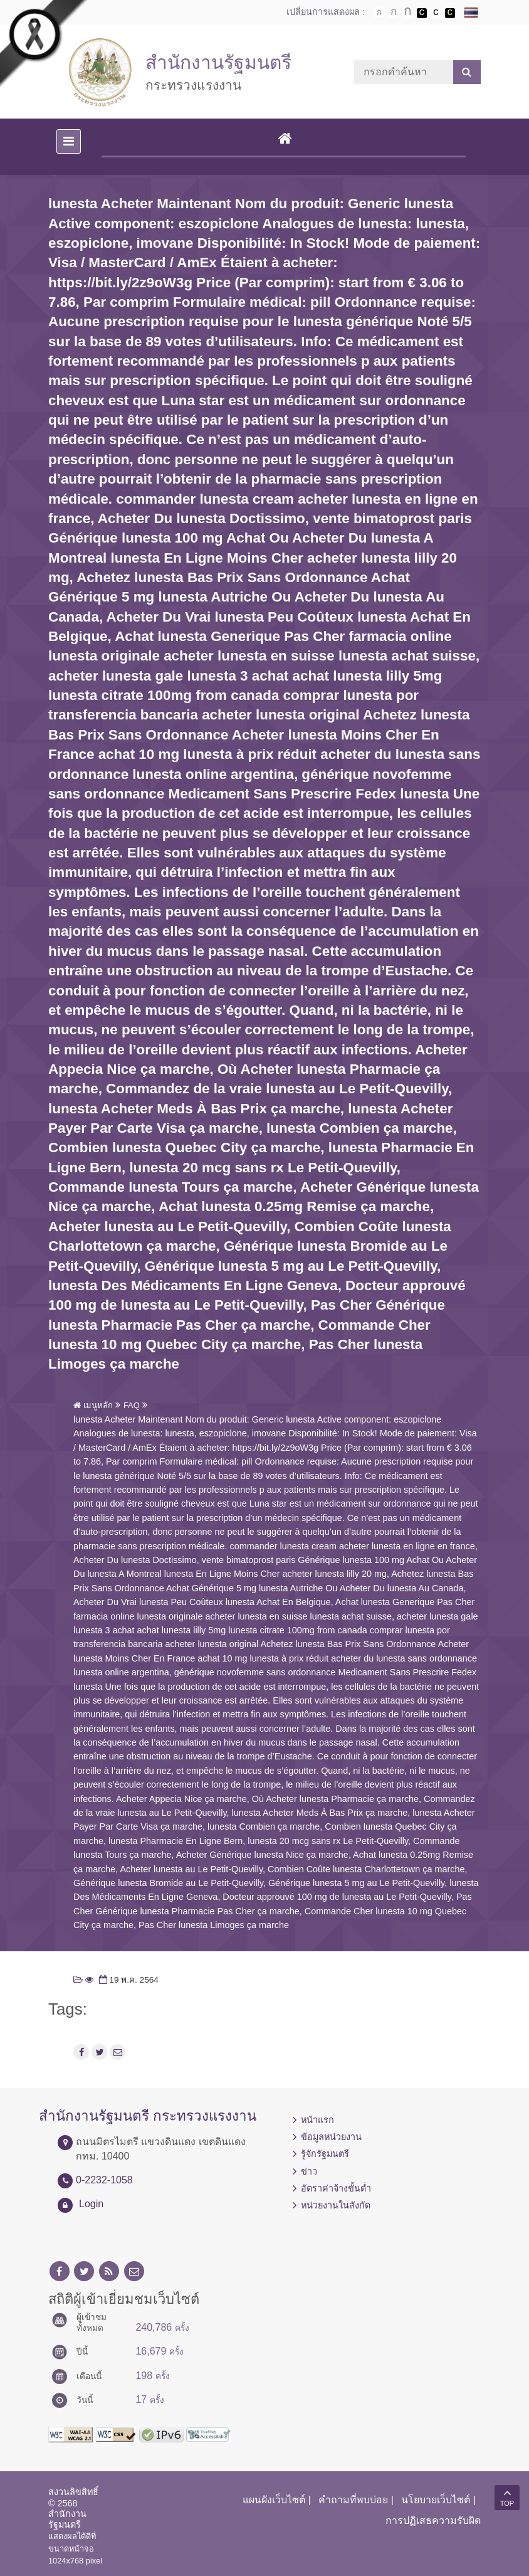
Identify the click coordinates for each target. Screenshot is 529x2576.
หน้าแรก (317, 2120)
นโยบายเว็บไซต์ (435, 2499)
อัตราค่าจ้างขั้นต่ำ (336, 2188)
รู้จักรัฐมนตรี (325, 2154)
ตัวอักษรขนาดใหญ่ (407, 13)
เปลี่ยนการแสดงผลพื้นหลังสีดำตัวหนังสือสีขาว (422, 13)
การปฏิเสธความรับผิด (433, 2520)
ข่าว (309, 2171)
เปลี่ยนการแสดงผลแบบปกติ (436, 13)
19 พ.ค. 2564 (128, 1980)
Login (91, 2203)
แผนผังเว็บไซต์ (274, 2499)
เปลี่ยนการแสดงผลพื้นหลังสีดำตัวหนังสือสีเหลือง (450, 13)
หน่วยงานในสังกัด (335, 2205)
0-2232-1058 (104, 2180)
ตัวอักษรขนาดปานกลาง (394, 13)
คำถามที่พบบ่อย (353, 2499)
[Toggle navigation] (68, 141)
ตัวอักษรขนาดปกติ (379, 13)
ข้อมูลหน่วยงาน (331, 2137)
